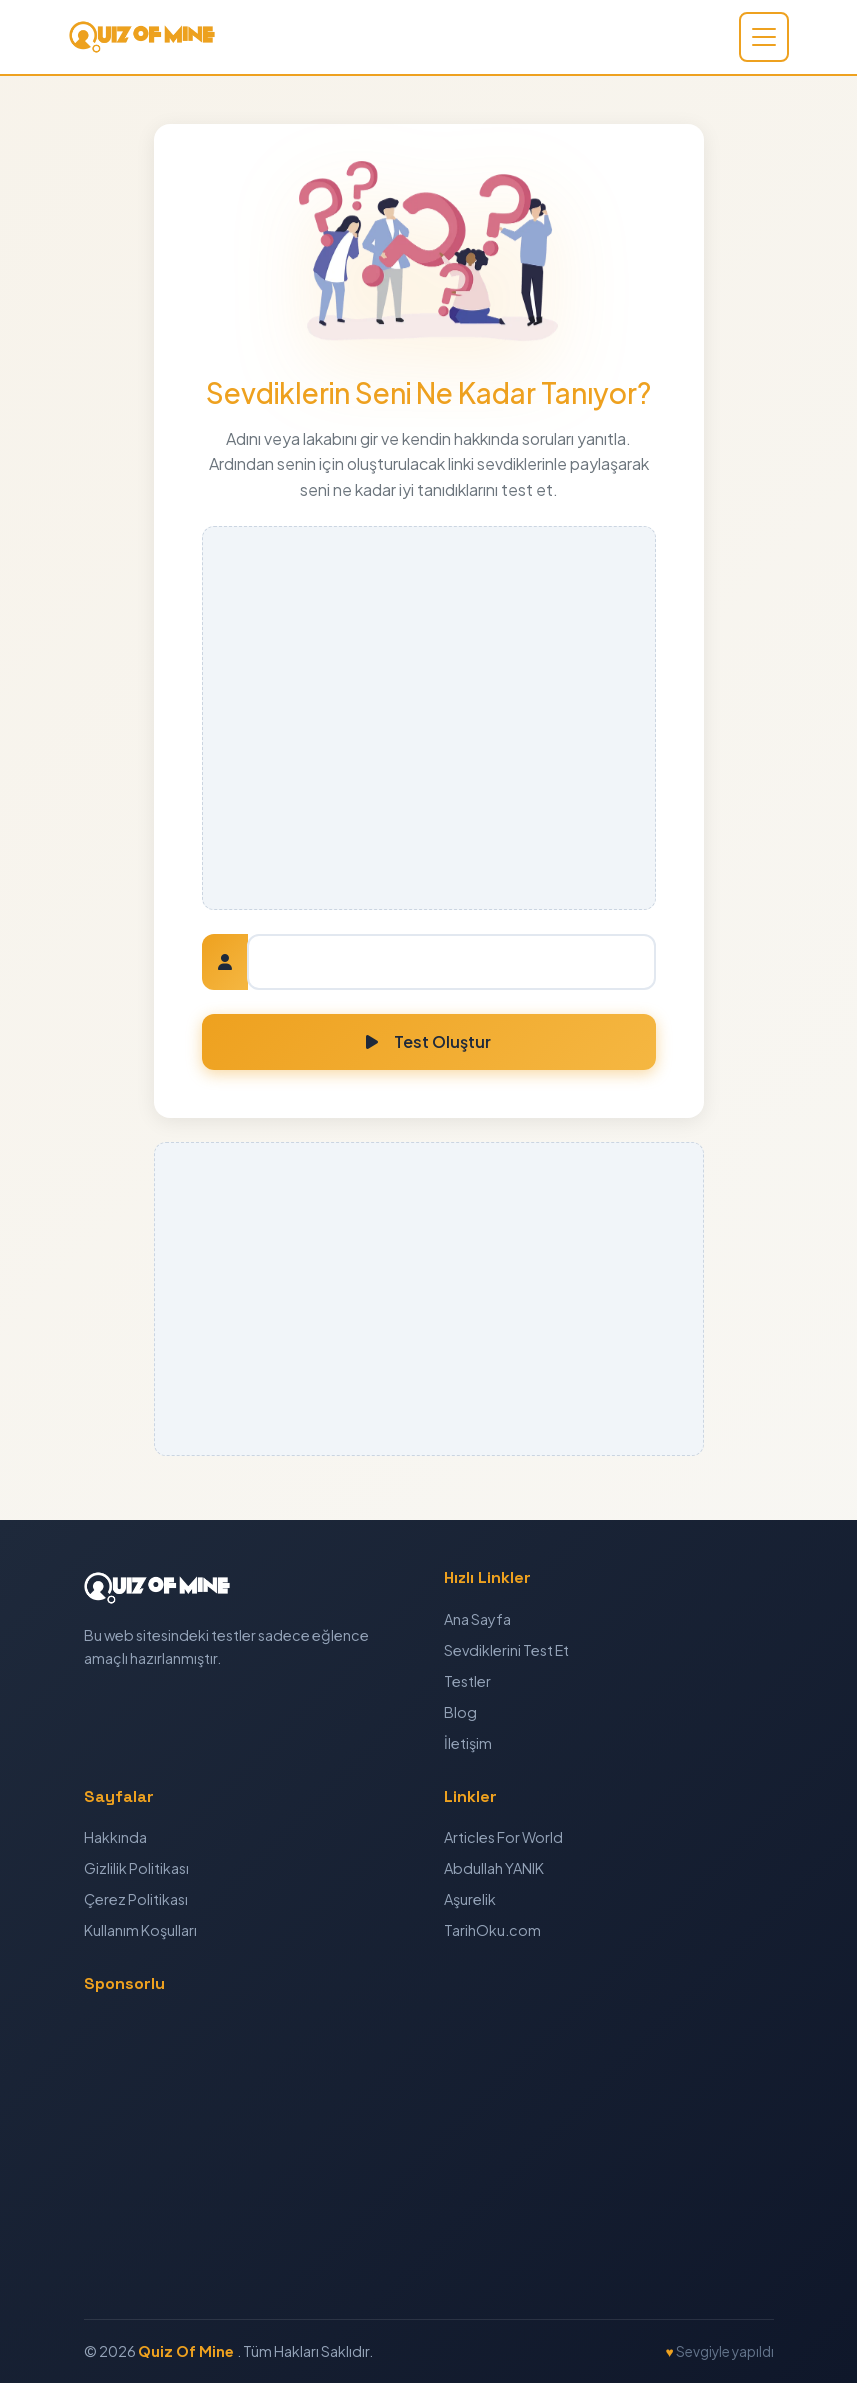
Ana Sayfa (477, 1619)
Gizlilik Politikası (136, 1868)
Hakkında (115, 1837)
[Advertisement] (429, 718)
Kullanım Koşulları (140, 1930)
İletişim (468, 1743)
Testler (467, 1681)
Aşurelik (470, 1899)
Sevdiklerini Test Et (506, 1650)
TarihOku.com (492, 1930)
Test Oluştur (428, 1041)
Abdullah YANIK (494, 1868)
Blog (460, 1712)
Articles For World (503, 1837)
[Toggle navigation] (764, 37)
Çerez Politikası (136, 1899)
